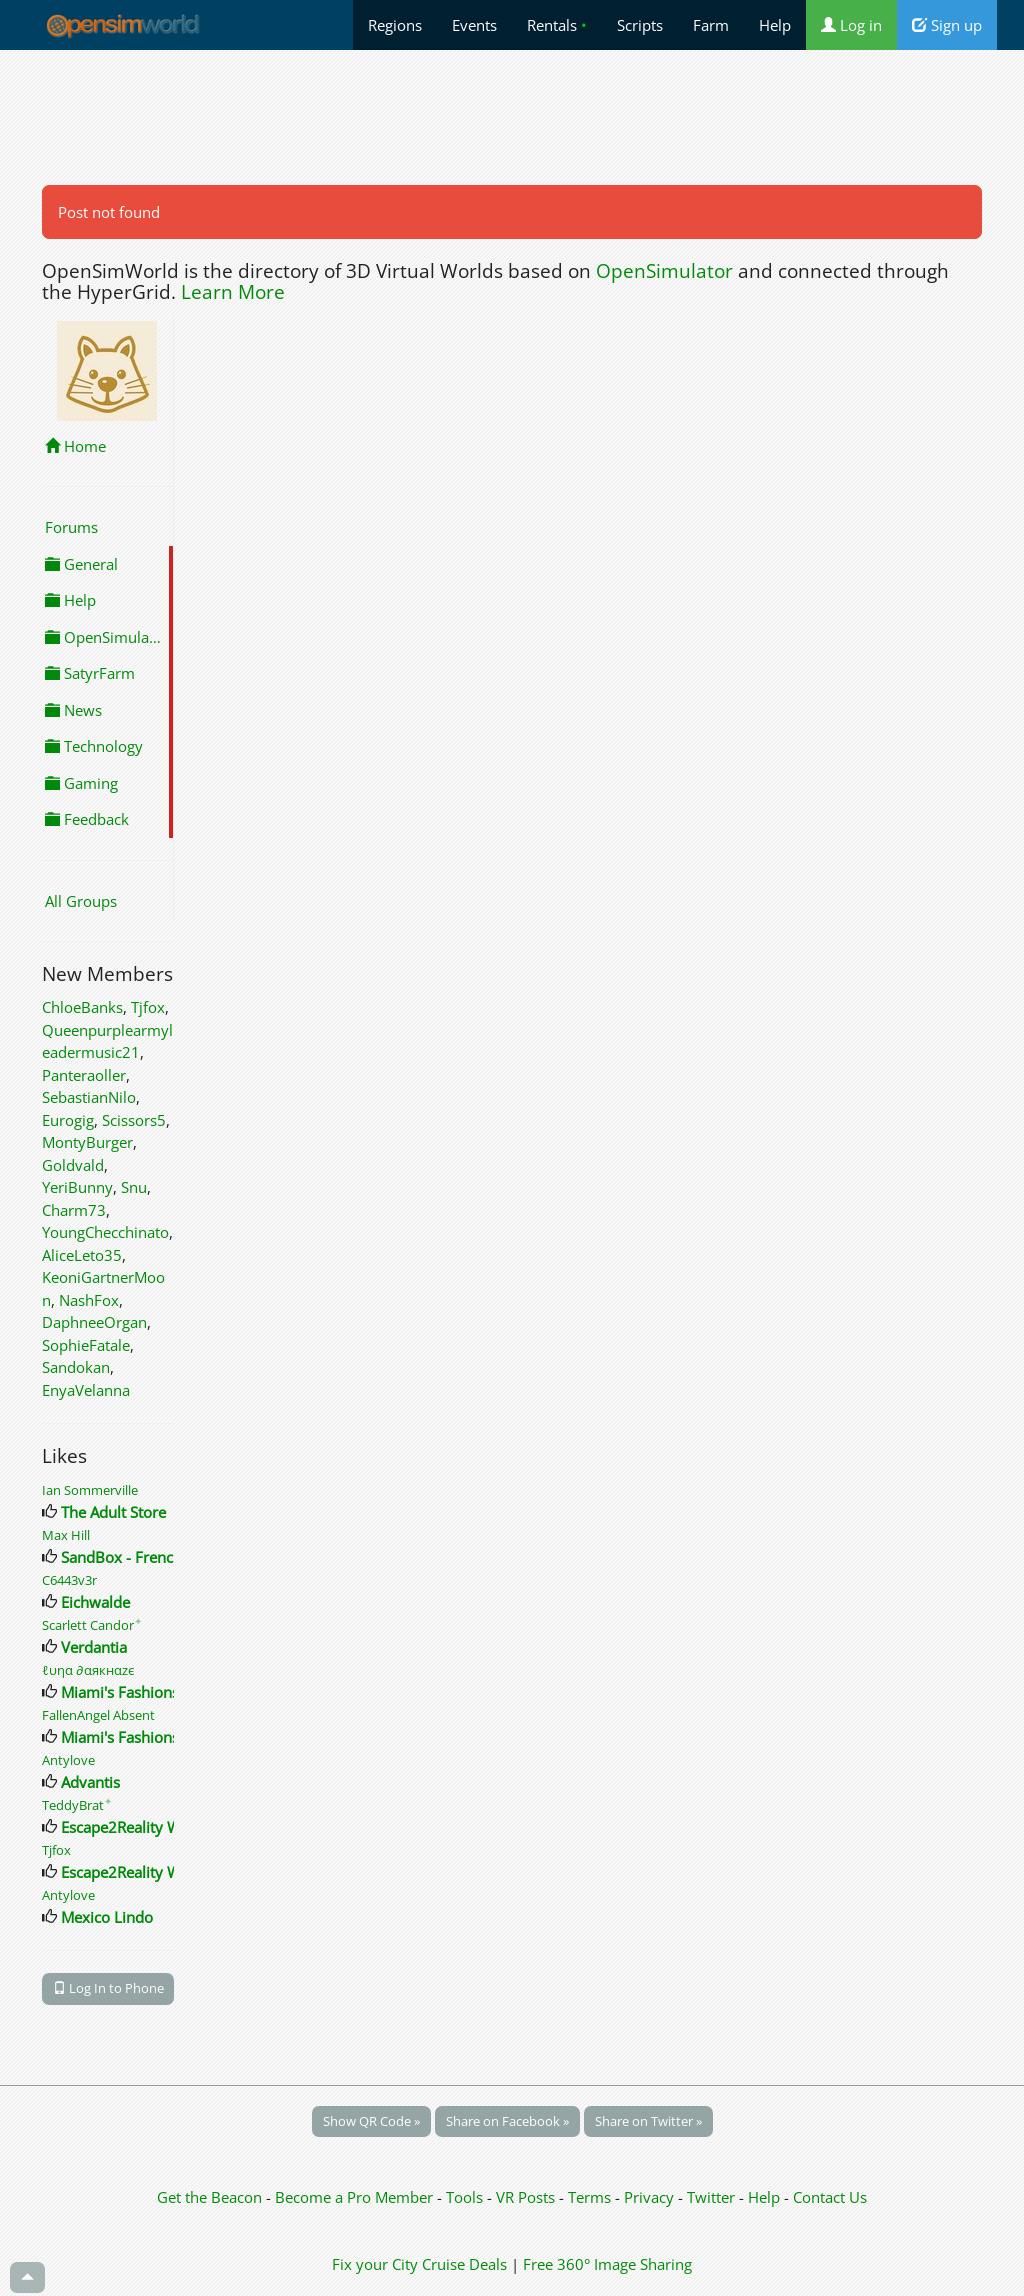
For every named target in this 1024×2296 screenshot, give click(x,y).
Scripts (640, 25)
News (73, 710)
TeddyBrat (77, 1805)
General (81, 564)
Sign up (947, 25)
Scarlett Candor (92, 1625)
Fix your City (375, 2264)
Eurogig (68, 1120)
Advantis (90, 1782)
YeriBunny (77, 1187)
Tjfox (148, 1007)
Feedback (87, 819)
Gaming (81, 783)
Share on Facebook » (507, 2121)
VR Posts (527, 2197)
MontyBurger (87, 1142)
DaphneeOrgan (94, 1322)
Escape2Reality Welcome (146, 1827)
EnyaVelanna (86, 1390)
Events (474, 25)
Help (775, 25)
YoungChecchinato (105, 1232)
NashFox (89, 1300)
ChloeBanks (82, 1007)
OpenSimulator (664, 271)
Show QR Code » (371, 2121)
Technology (94, 746)
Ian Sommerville (90, 1490)
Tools (466, 2197)
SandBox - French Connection (162, 1557)
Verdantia (94, 1647)
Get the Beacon (209, 2197)
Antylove (68, 1760)
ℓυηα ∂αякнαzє (88, 1670)
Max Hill (66, 1535)
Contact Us (830, 2197)
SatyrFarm (90, 673)
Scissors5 (134, 1120)
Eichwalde (95, 1602)
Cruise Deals (464, 2264)
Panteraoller (84, 1075)
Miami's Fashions (120, 1692)
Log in (851, 25)
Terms (591, 2197)
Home (75, 446)
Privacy (649, 2197)
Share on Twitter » (648, 2121)
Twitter (711, 2197)
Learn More (233, 292)
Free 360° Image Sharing (607, 2264)
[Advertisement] (512, 117)
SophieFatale (86, 1345)
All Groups (81, 901)
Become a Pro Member (356, 2197)
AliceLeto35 (82, 1255)
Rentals (557, 25)
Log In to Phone (108, 1988)
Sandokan (76, 1367)
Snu (134, 1187)
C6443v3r (69, 1580)
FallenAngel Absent (98, 1715)
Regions (395, 25)
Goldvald (73, 1165)
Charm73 (74, 1210)
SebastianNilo (89, 1097)
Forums (71, 527)
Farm (711, 25)
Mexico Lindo (107, 1917)
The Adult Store (113, 1512)
